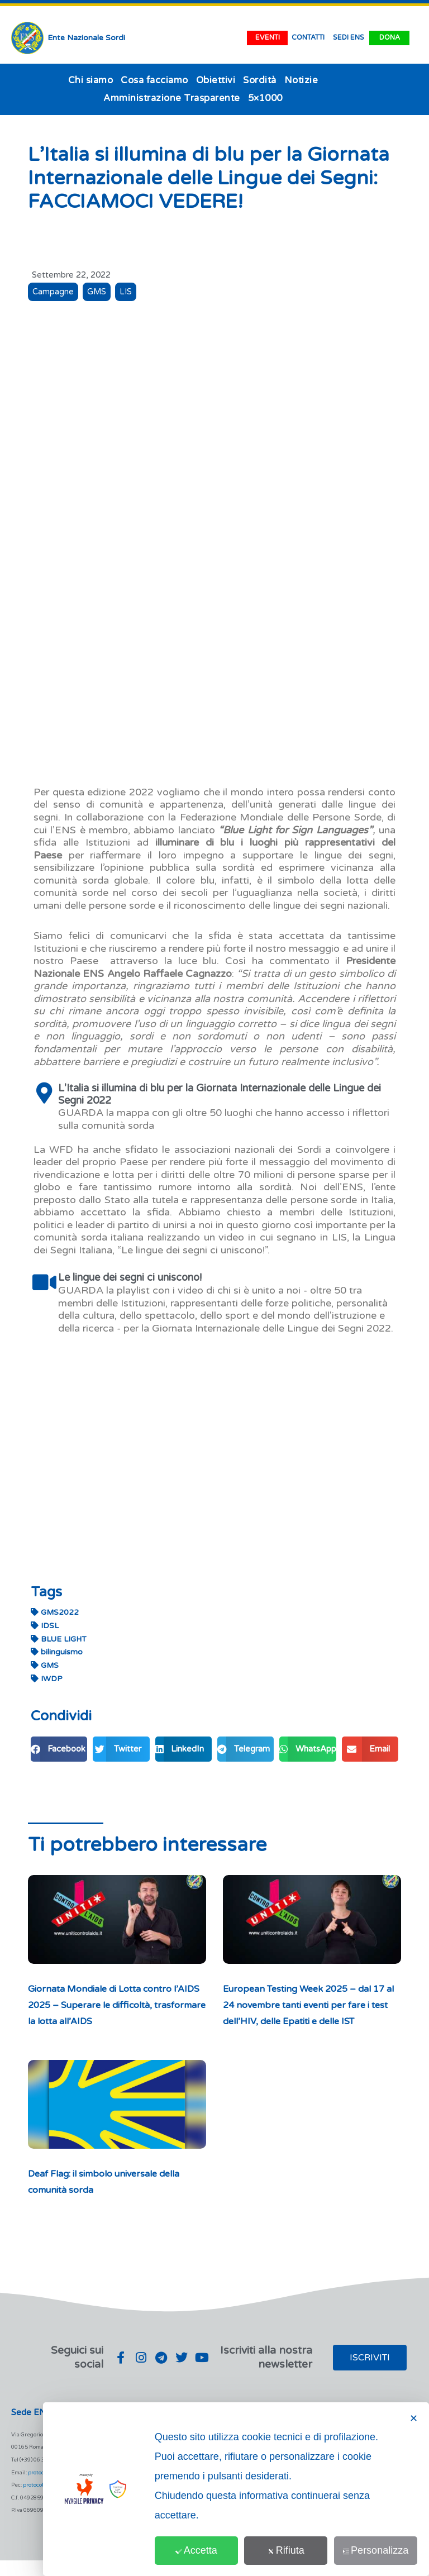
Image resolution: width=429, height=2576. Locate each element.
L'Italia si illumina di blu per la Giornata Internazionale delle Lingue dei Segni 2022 (219, 1093)
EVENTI (267, 38)
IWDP (47, 1678)
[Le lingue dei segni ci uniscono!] (44, 1281)
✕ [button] (413, 2418)
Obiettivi (216, 80)
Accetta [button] (209, 2550)
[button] (59, 1748)
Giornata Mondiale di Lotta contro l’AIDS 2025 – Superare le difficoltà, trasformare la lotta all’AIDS (111, 2004)
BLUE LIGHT (59, 1638)
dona (389, 38)
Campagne (53, 292)
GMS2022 (55, 1611)
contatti (308, 38)
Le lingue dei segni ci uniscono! (130, 1277)
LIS (126, 292)
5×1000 (265, 98)
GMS (97, 292)
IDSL (45, 1625)
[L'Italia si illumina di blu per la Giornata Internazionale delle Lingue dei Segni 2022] (44, 1092)
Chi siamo (90, 80)
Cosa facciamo (154, 80)
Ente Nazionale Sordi (86, 37)
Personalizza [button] (378, 2550)
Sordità (260, 80)
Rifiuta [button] (293, 2550)
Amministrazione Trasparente (171, 98)
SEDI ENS (348, 38)
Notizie (301, 80)
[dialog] (236, 2489)
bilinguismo (57, 1651)
